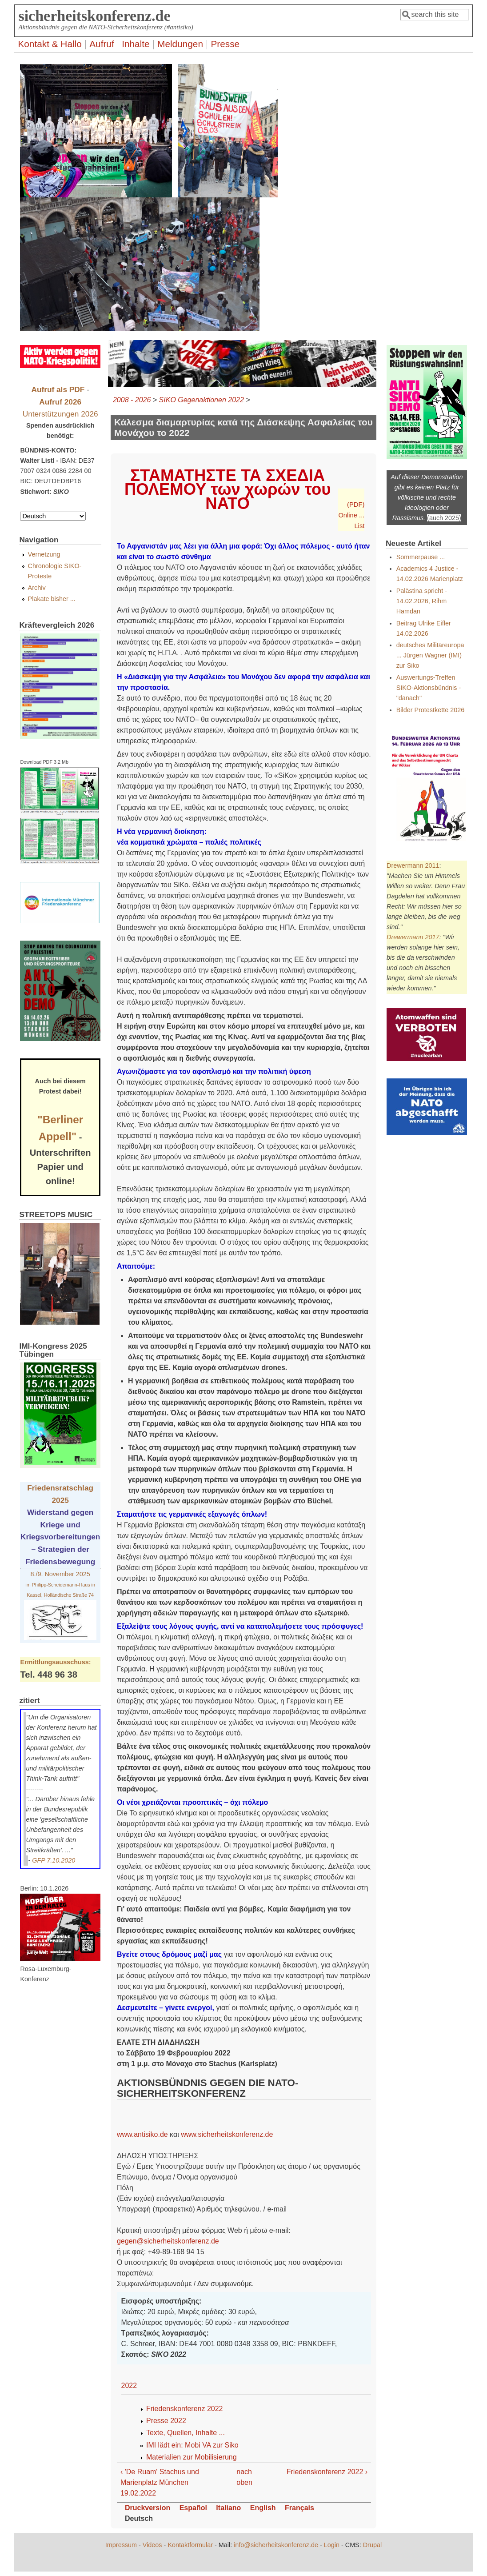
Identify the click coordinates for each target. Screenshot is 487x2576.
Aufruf (101, 44)
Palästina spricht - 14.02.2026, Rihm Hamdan (421, 601)
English (263, 2508)
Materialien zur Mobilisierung (191, 2457)
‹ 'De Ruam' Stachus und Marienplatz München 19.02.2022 (159, 2482)
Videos (152, 2544)
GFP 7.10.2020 (53, 1860)
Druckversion (147, 2508)
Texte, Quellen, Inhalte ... (185, 2432)
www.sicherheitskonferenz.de (227, 2134)
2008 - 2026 (132, 400)
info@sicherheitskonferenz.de (276, 2544)
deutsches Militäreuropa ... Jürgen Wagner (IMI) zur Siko (430, 655)
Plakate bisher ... (52, 598)
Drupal (372, 2544)
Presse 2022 (166, 2420)
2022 (129, 2385)
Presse (225, 44)
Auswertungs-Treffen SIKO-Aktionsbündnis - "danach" (428, 687)
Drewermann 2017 (413, 937)
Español (193, 2508)
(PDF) (355, 504)
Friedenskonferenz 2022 (184, 2408)
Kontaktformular (190, 2544)
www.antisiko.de (142, 2134)
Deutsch (139, 2518)
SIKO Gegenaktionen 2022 (201, 400)
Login (331, 2544)
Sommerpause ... (420, 557)
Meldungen (180, 44)
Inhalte (135, 44)
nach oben (241, 2477)
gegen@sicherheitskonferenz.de (168, 2241)
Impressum (121, 2544)
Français (299, 2508)
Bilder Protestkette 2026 (430, 709)
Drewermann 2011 (413, 865)
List (359, 525)
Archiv (37, 587)
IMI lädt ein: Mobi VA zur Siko (192, 2445)
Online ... (351, 515)
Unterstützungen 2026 (60, 413)
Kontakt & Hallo (49, 44)
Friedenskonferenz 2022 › (327, 2472)
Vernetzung (44, 554)
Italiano (228, 2508)
